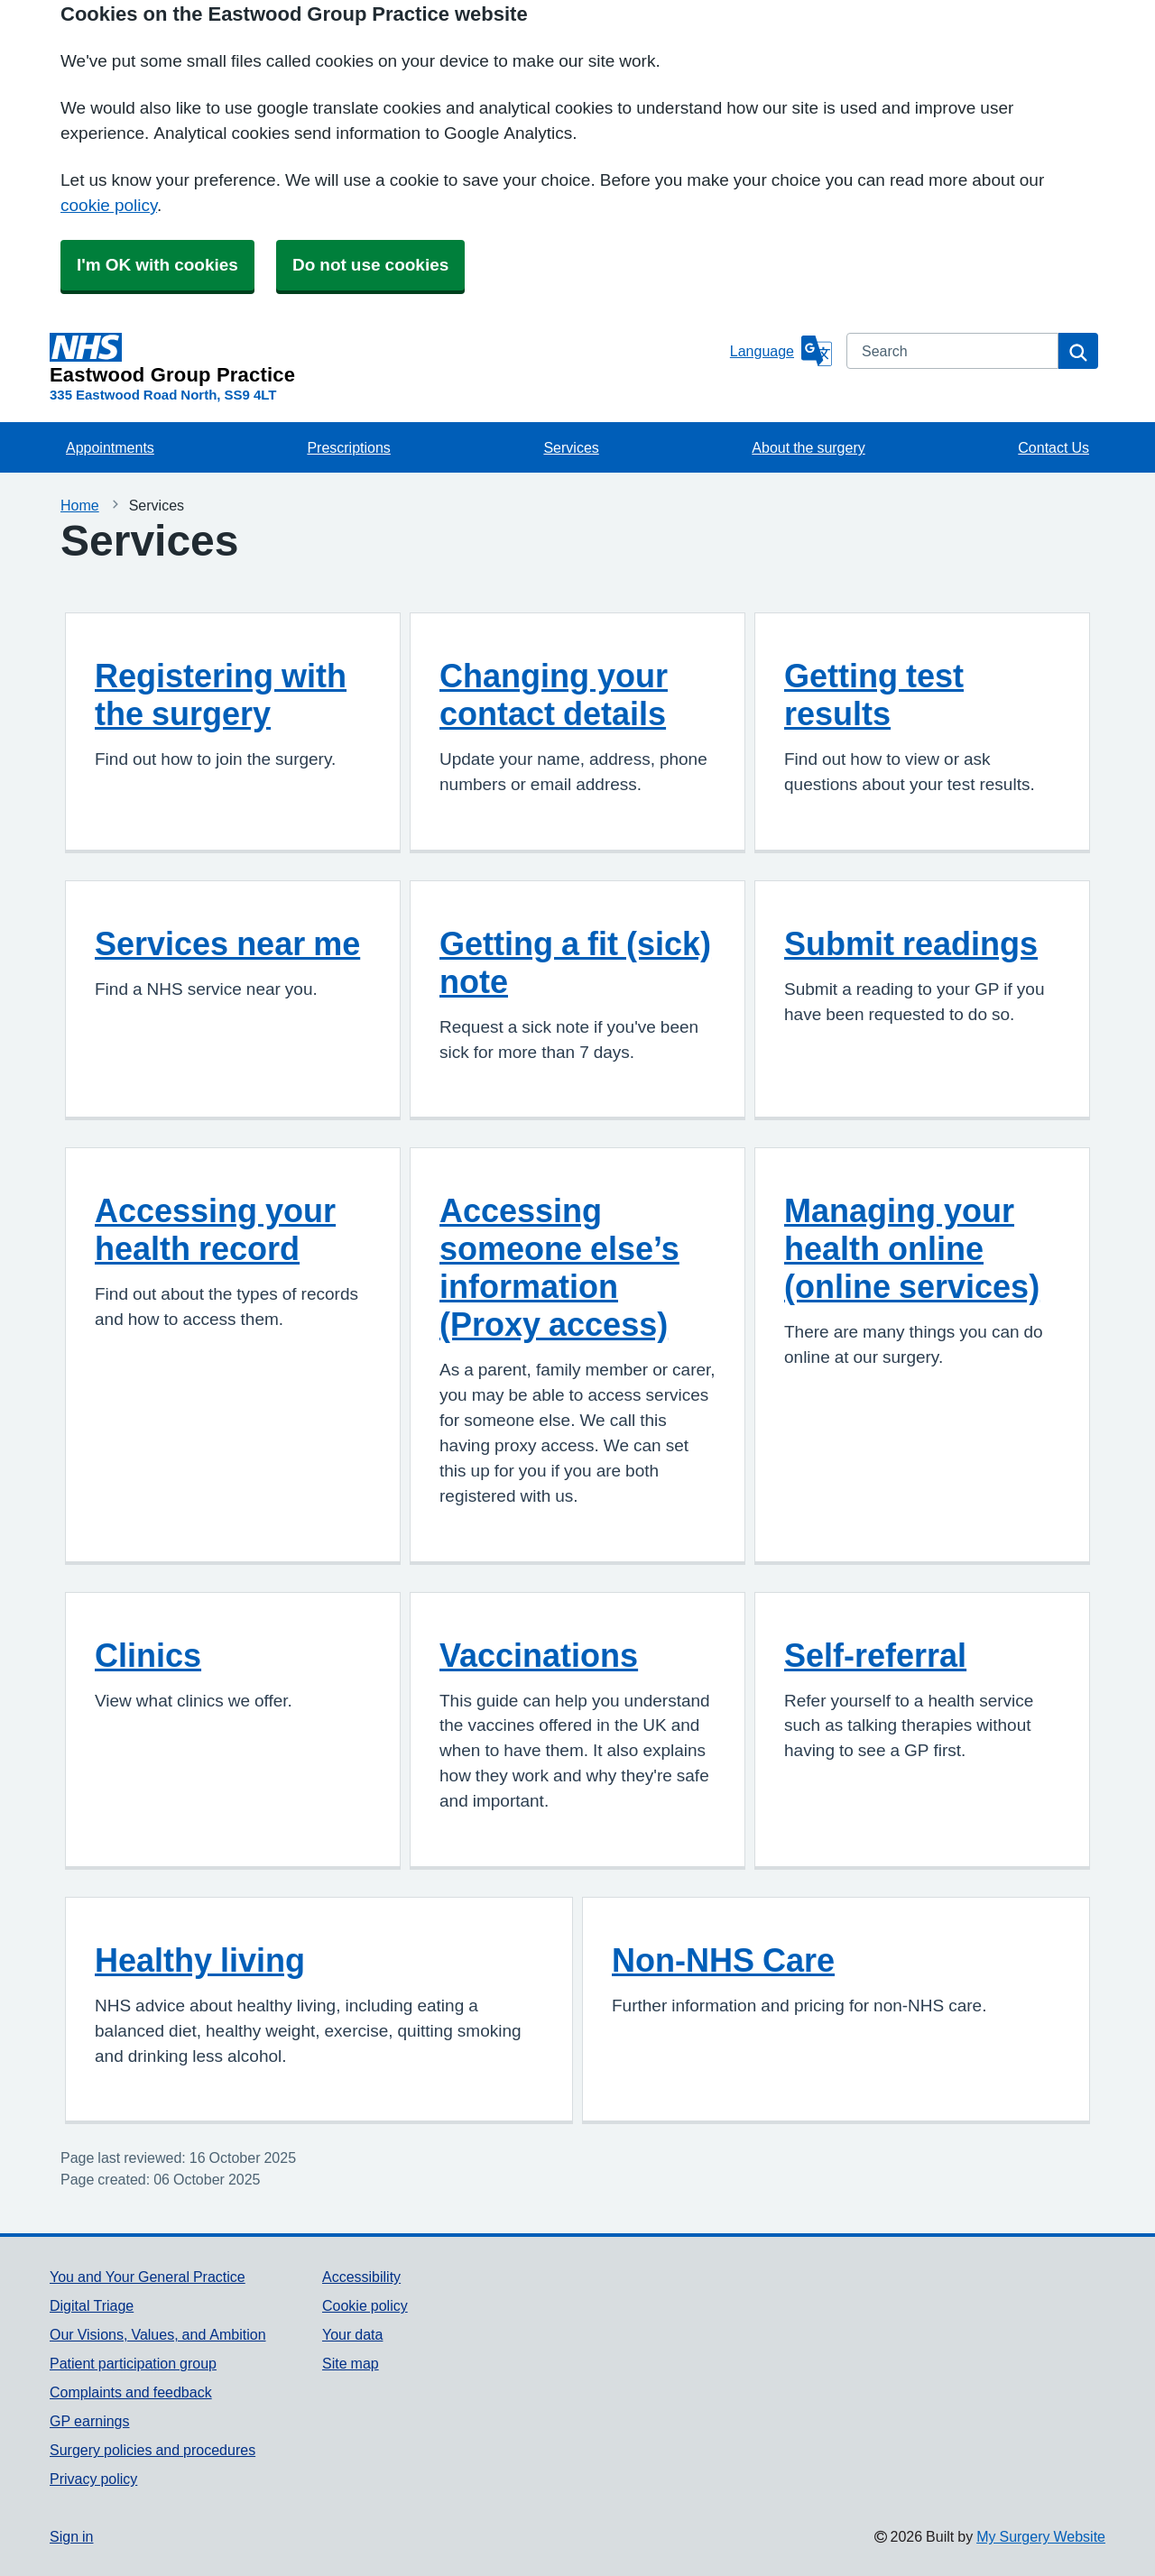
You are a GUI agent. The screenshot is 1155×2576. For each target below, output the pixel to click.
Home (79, 505)
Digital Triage (92, 2305)
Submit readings (911, 943)
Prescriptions (348, 447)
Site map (350, 2363)
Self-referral (875, 1655)
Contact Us (1053, 447)
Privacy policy (93, 2478)
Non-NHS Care (723, 1960)
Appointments (110, 447)
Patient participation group (133, 2363)
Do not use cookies (370, 264)
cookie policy (108, 205)
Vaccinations (538, 1655)
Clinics (148, 1655)
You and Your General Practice (147, 2276)
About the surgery (808, 447)
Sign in (71, 2536)
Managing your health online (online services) (912, 1248)
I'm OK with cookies (157, 264)
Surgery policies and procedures (152, 2450)
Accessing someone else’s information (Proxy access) (559, 1267)
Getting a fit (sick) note (575, 962)
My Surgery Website (1040, 2536)
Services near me (227, 943)
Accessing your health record (215, 1229)
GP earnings (90, 2421)
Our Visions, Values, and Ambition (158, 2334)
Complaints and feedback (131, 2392)
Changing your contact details (553, 694)
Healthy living (200, 1960)
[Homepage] (386, 359)
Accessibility (361, 2276)
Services (570, 447)
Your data (352, 2334)
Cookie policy (365, 2305)
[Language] (781, 351)
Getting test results (874, 694)
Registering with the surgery (220, 694)
